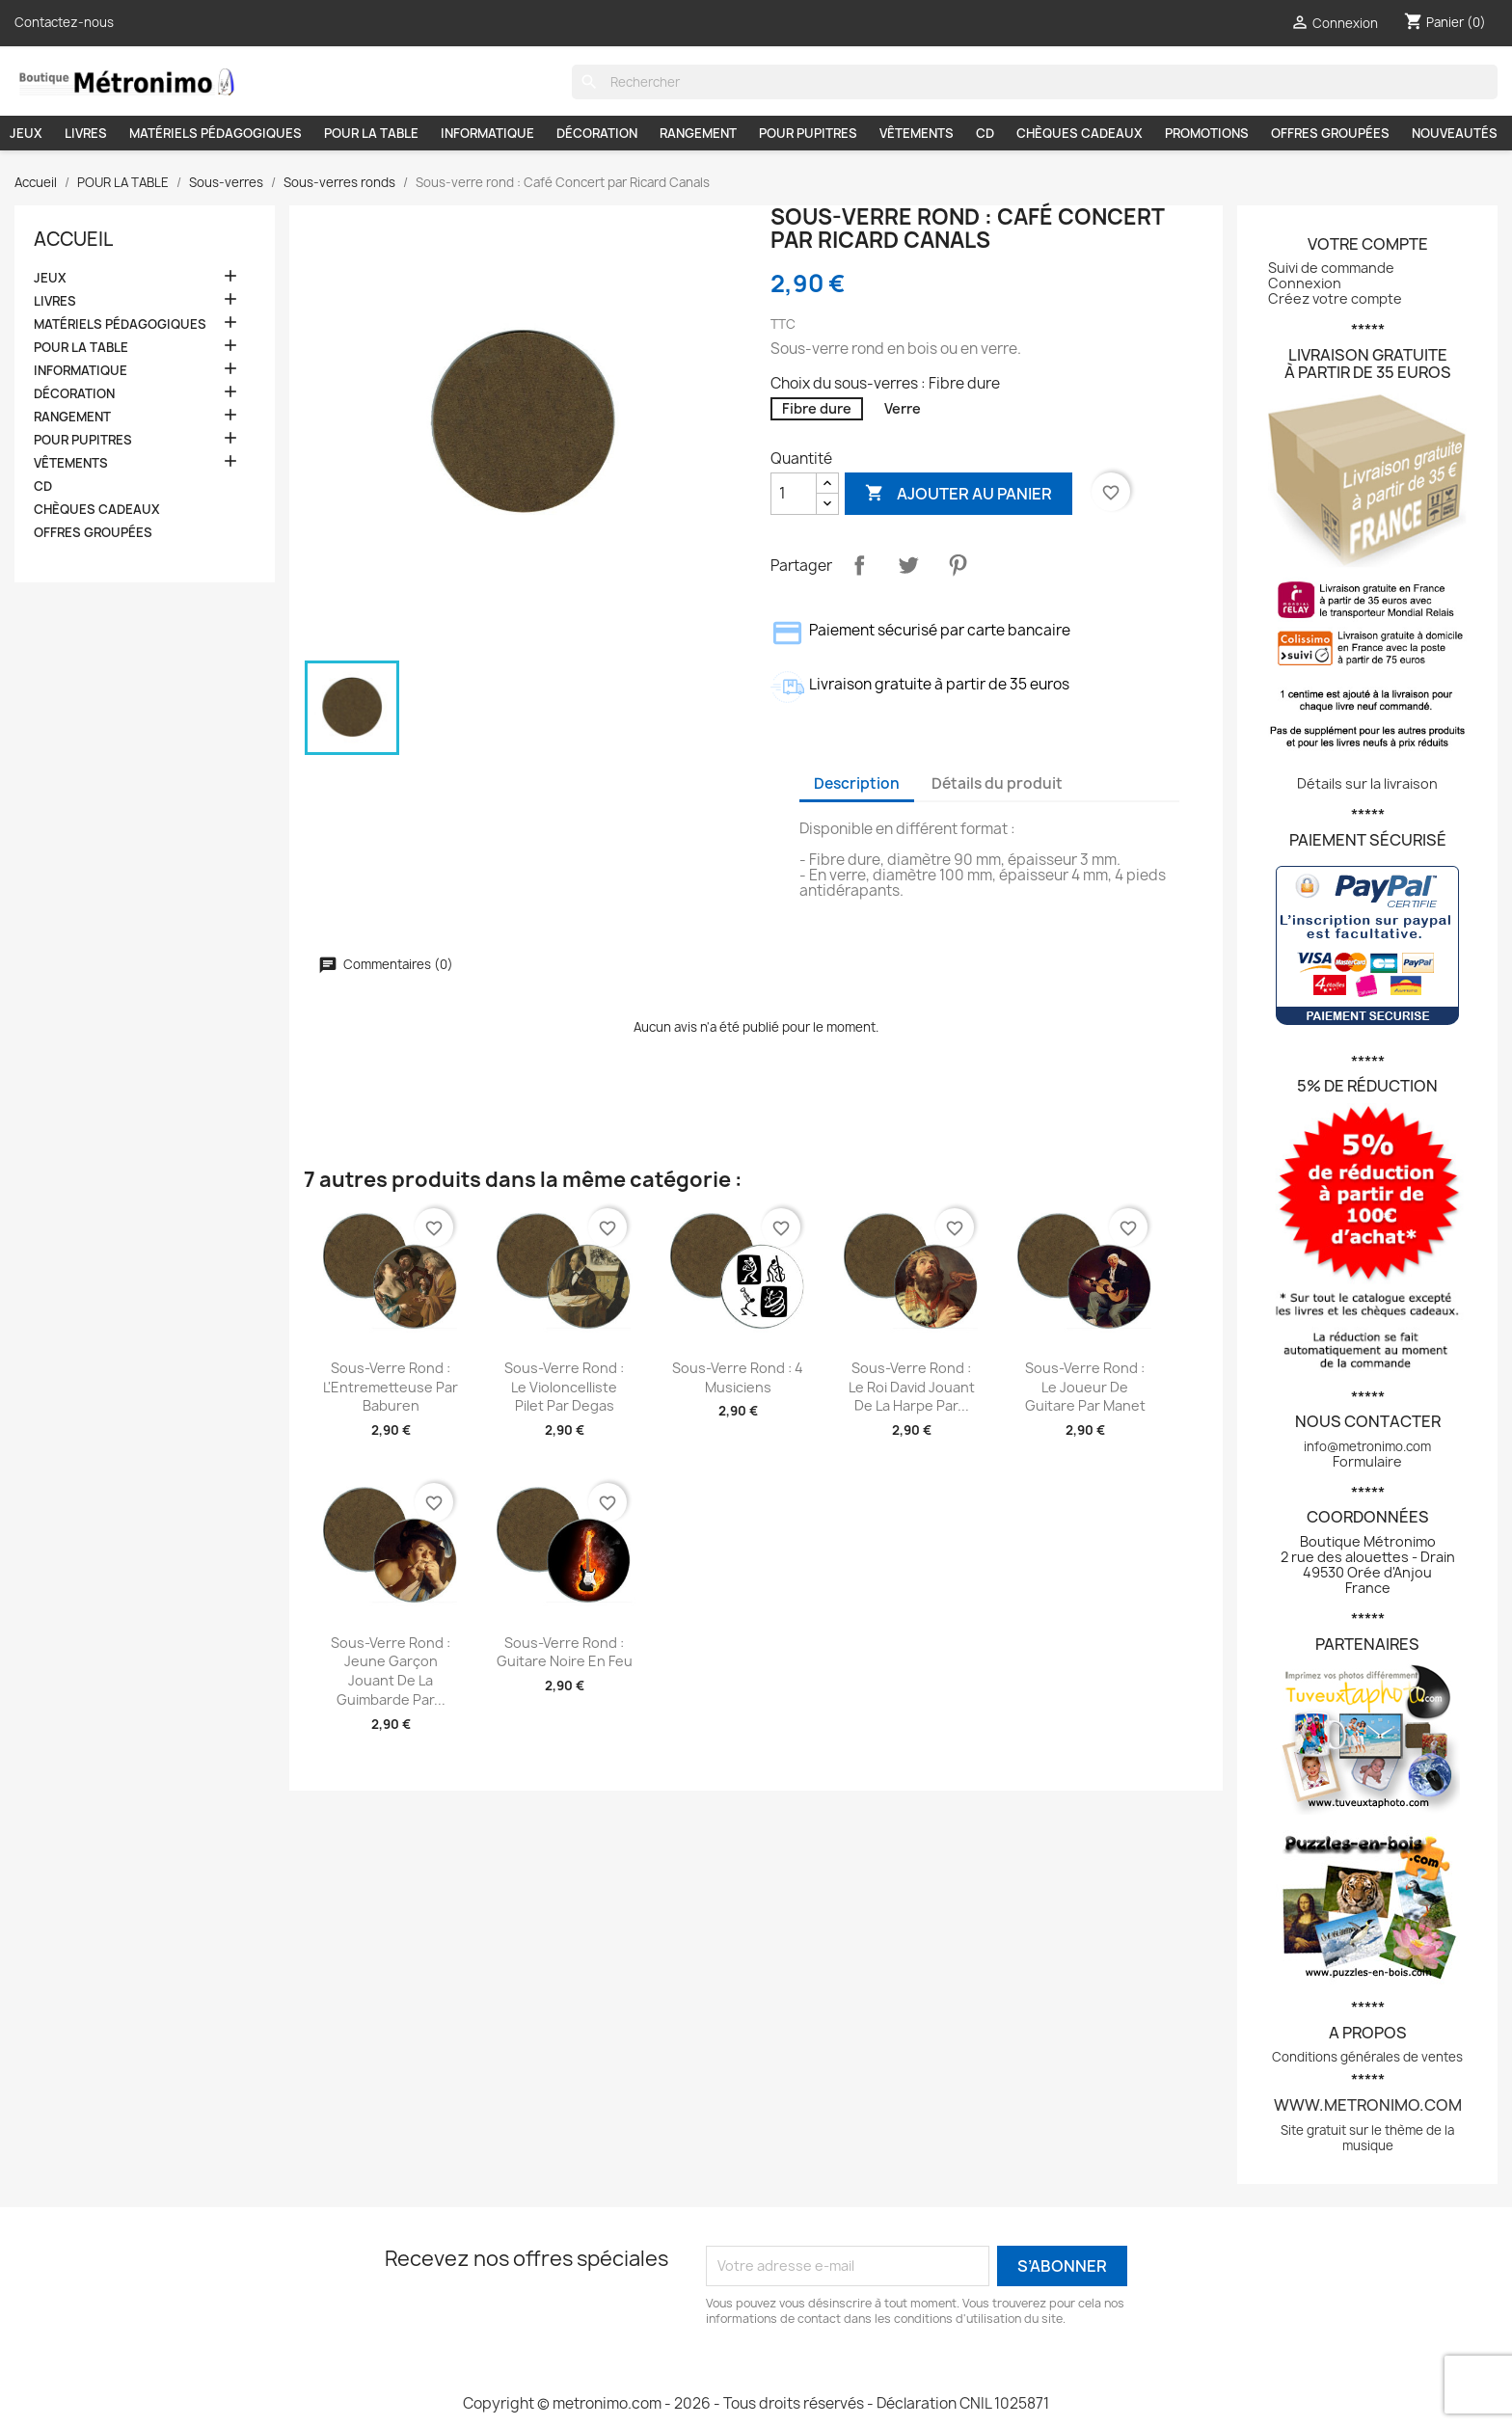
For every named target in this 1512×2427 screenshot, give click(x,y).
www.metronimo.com (1368, 2105)
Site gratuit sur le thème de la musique (1367, 2137)
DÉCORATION (596, 133)
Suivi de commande (1331, 267)
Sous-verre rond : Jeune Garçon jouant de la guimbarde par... (390, 1671)
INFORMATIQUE (487, 133)
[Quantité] (793, 493)
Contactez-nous (64, 22)
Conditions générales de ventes (1367, 2056)
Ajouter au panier (958, 493)
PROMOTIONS (1207, 133)
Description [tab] (857, 783)
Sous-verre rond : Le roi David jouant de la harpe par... (912, 1387)
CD (985, 133)
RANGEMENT (698, 133)
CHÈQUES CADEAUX (1079, 133)
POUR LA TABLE (371, 133)
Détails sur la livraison (1367, 783)
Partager (859, 565)
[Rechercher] (1035, 82)
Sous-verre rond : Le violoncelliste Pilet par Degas (564, 1387)
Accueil (73, 239)
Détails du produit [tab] (997, 783)
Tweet (908, 565)
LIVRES (86, 133)
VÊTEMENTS (916, 133)
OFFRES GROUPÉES (1330, 133)
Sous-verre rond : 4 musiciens (737, 1377)
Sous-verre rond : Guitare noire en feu (565, 1652)
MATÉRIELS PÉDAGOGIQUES (215, 133)
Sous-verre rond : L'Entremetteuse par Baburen (390, 1387)
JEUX (26, 133)
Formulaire (1367, 1461)
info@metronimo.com (1367, 1446)
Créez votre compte (1335, 298)
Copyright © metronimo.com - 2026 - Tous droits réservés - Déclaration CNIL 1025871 (756, 2403)
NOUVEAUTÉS (1455, 133)
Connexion (1304, 283)
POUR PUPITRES (808, 133)
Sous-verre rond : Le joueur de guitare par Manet (1085, 1387)
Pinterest (957, 565)
